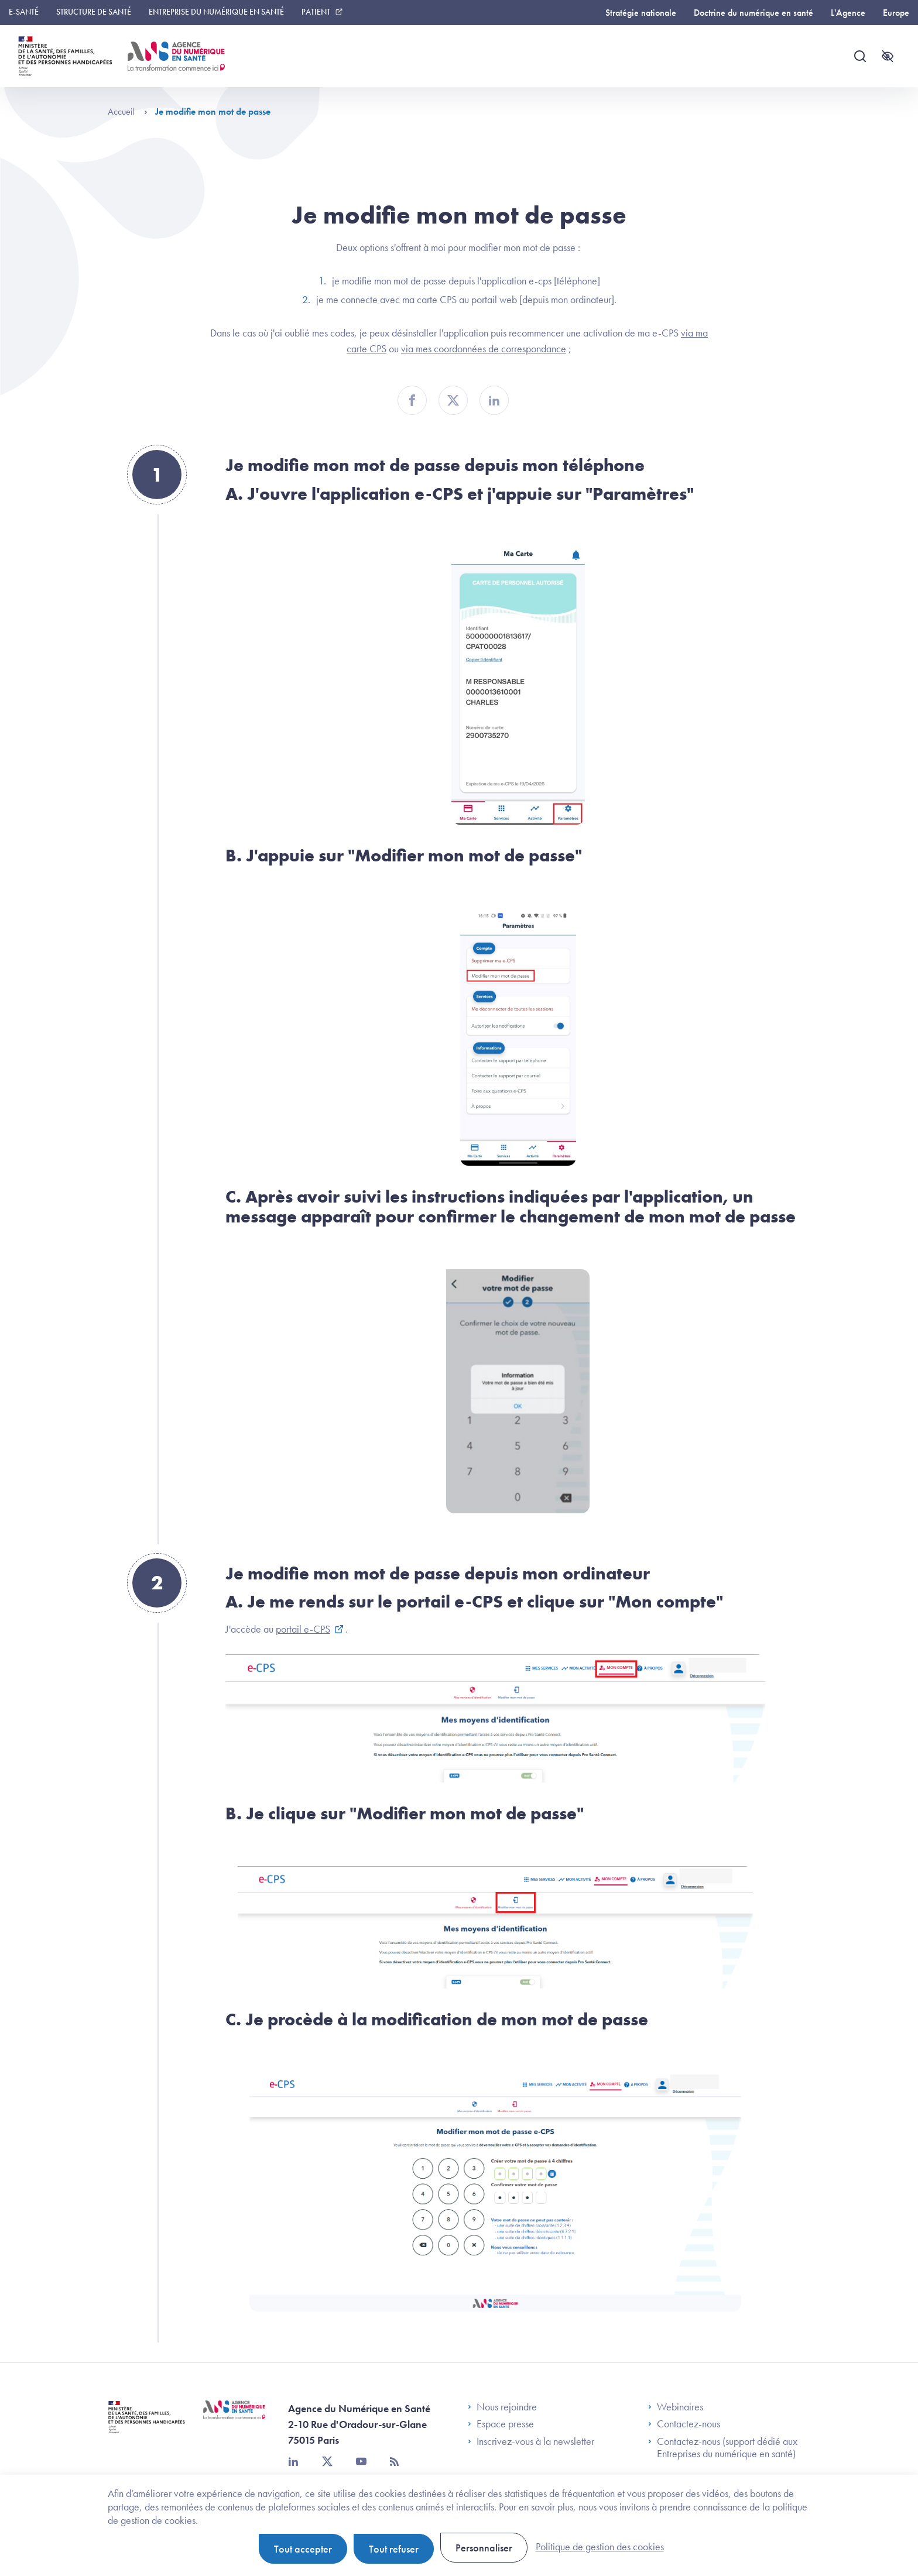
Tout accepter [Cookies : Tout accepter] (303, 2549)
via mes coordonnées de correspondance (483, 348)
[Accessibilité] (887, 56)
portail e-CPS (303, 1629)
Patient (316, 11)
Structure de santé (93, 11)
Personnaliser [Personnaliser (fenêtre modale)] (483, 2547)
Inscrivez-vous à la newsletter (531, 2441)
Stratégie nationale (640, 12)
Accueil (128, 111)
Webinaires (675, 2406)
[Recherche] (860, 56)
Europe (896, 12)
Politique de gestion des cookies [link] (600, 2546)
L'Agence (848, 12)
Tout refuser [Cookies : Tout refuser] (394, 2549)
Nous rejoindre (502, 2406)
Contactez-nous (684, 2423)
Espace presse (501, 2423)
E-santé (24, 11)
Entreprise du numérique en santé (216, 11)
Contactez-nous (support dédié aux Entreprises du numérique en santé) (722, 2447)
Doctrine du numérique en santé (753, 12)
